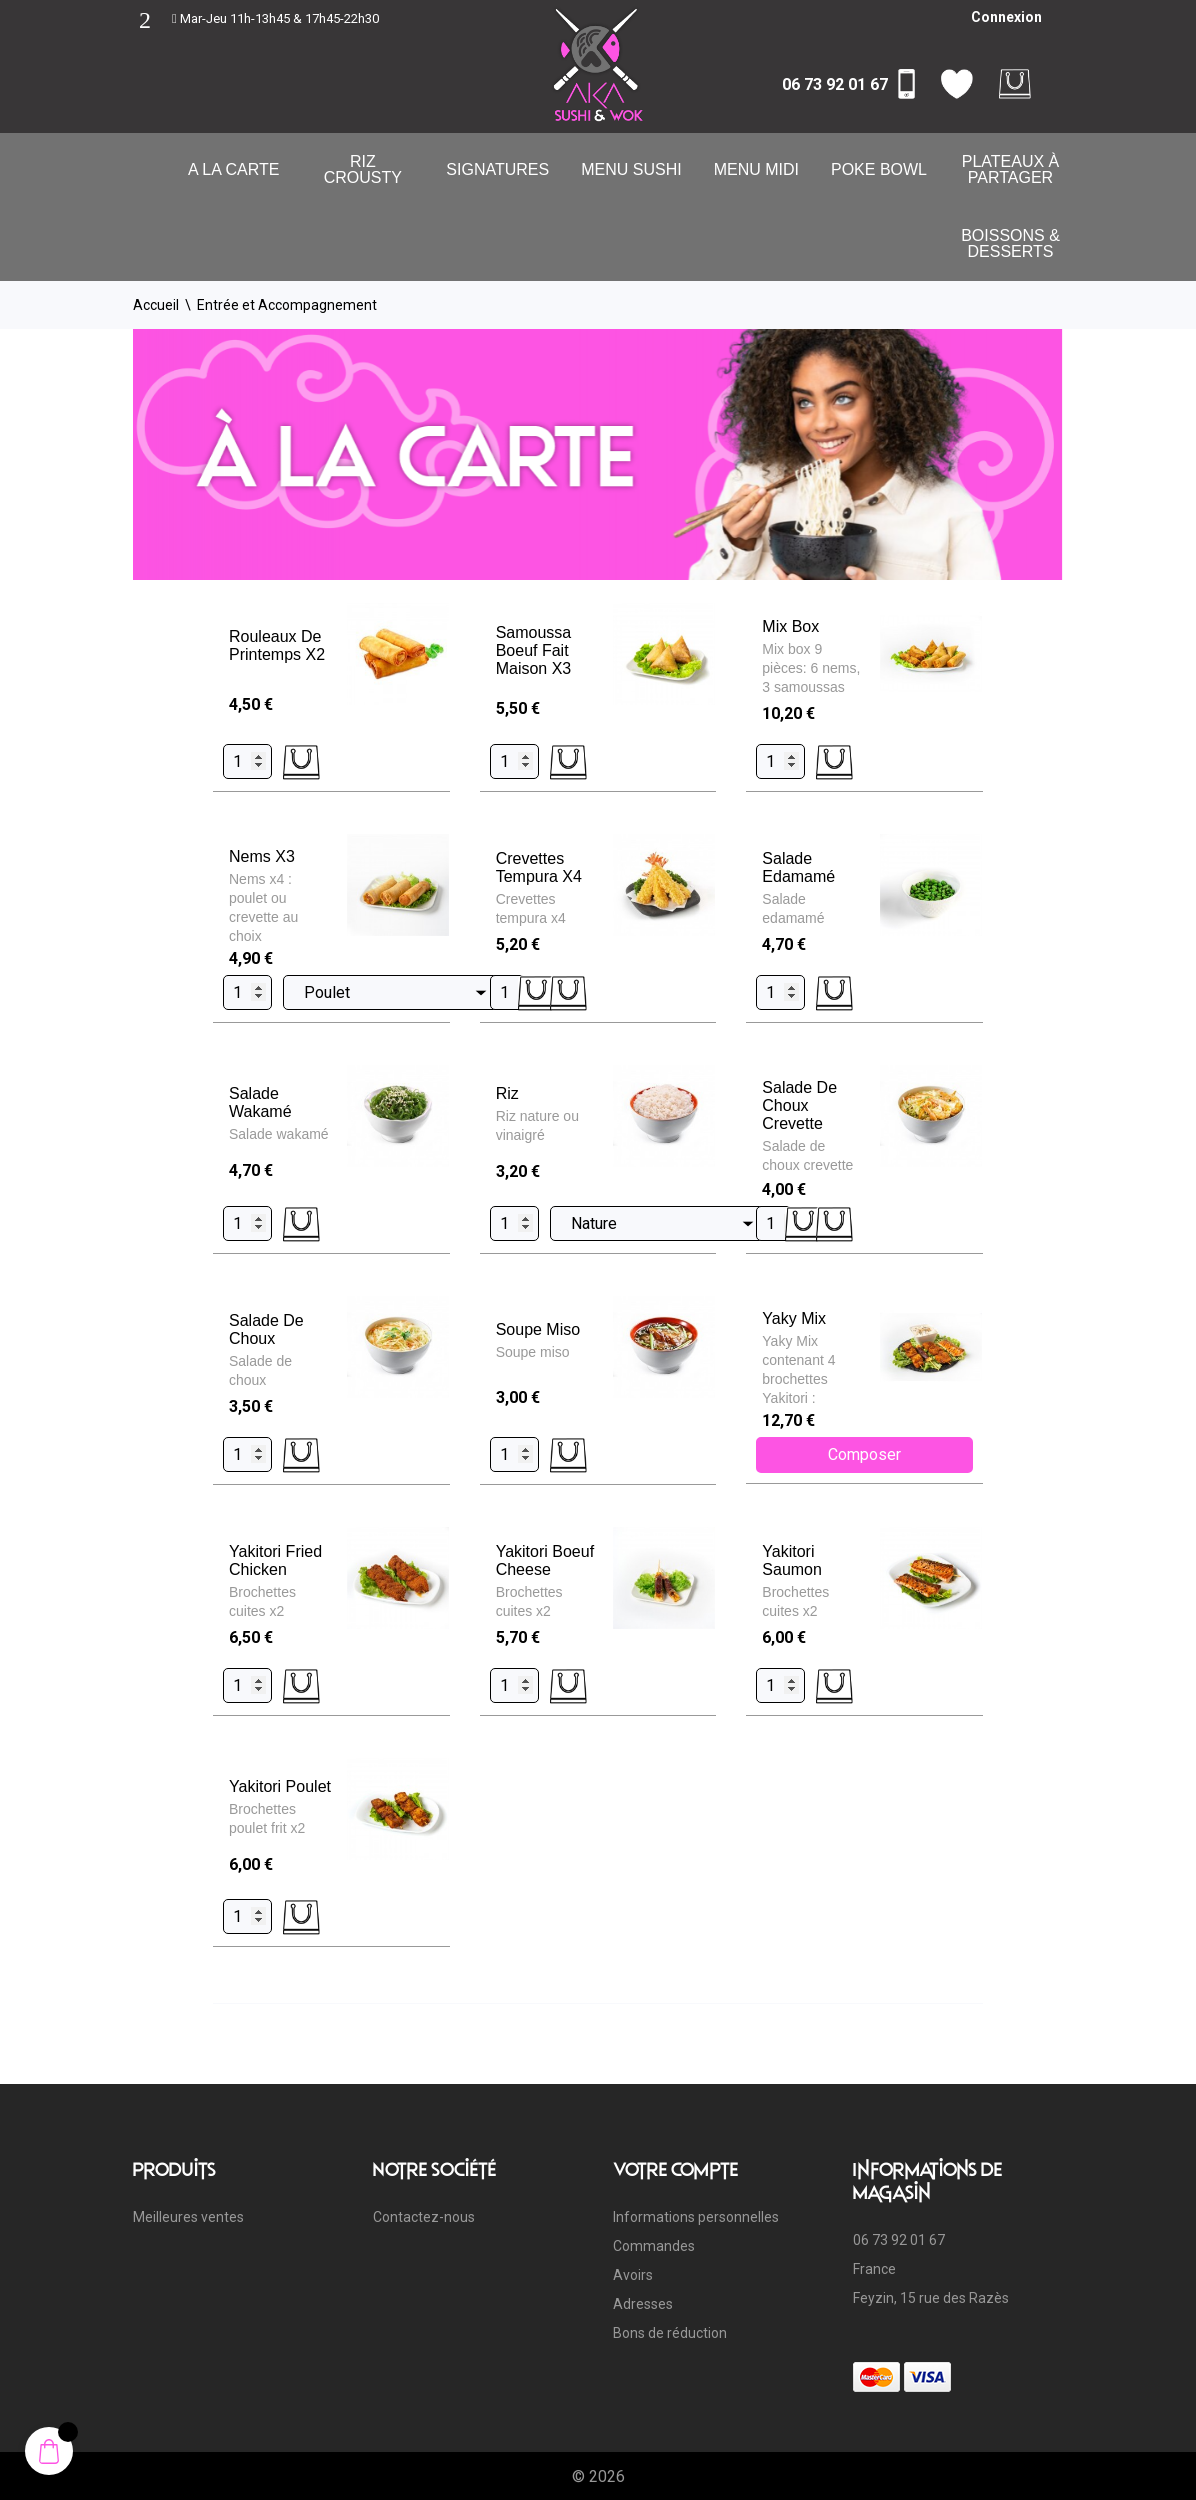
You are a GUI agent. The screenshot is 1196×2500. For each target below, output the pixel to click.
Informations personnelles (696, 2217)
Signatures (497, 169)
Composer (864, 1454)
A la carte (233, 169)
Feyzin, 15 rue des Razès (931, 2298)
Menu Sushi (631, 169)
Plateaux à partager (1011, 169)
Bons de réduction (670, 2333)
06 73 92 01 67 (835, 84)
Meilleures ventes (188, 2217)
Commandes (654, 2246)
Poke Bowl (879, 169)
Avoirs (633, 2275)
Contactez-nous (424, 2217)
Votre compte (675, 2169)
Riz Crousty (363, 169)
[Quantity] (247, 761)
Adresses (643, 2304)
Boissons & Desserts (1010, 243)
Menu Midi (756, 169)
